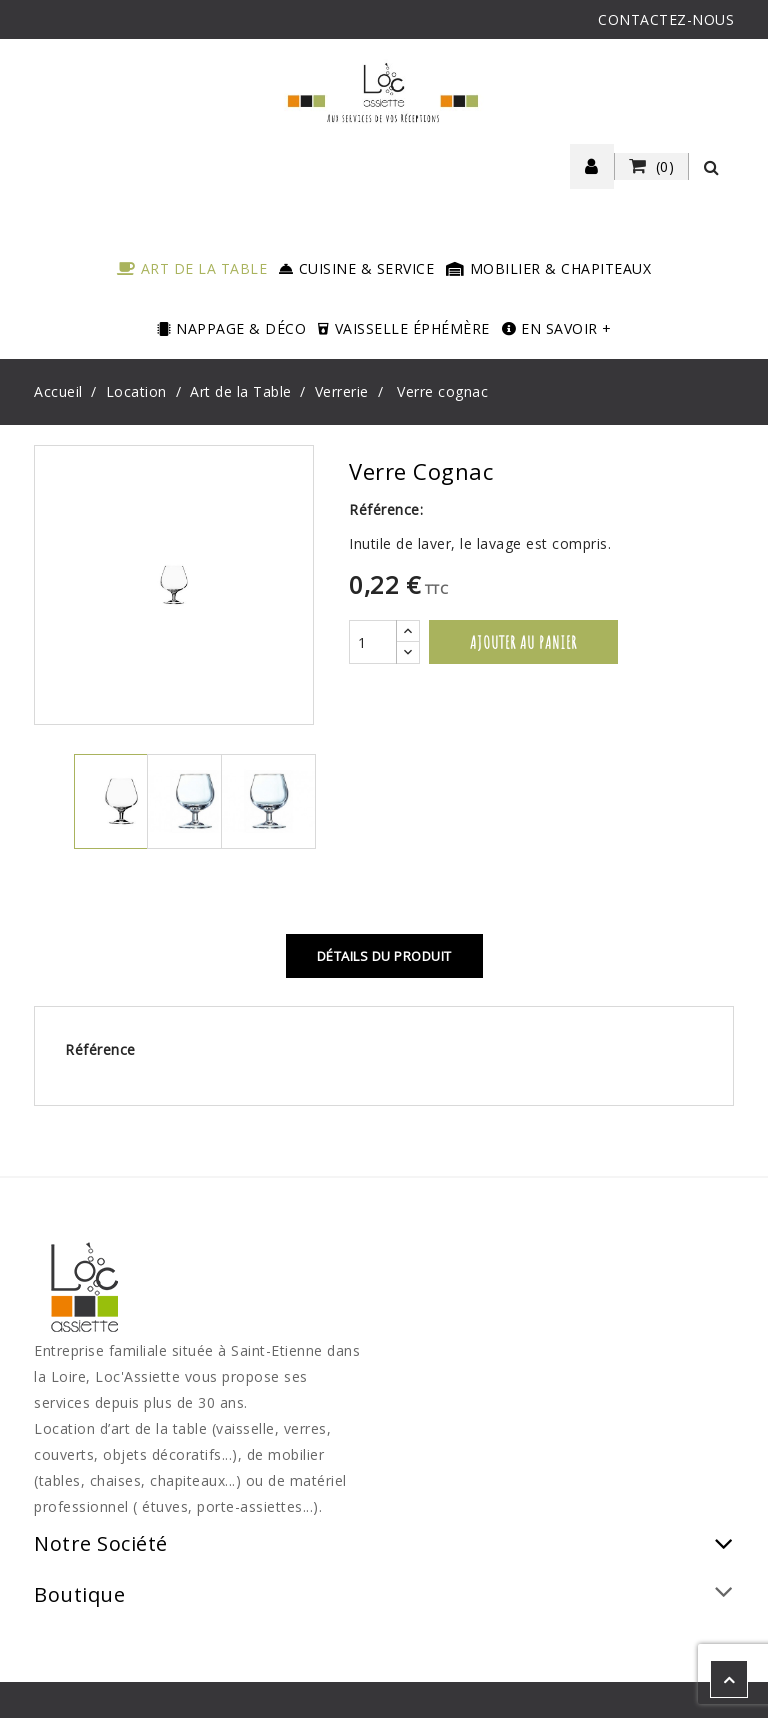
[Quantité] (373, 642)
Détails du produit (384, 956)
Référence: (386, 509)
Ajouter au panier (523, 642)
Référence (100, 1049)
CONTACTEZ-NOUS (666, 19)
